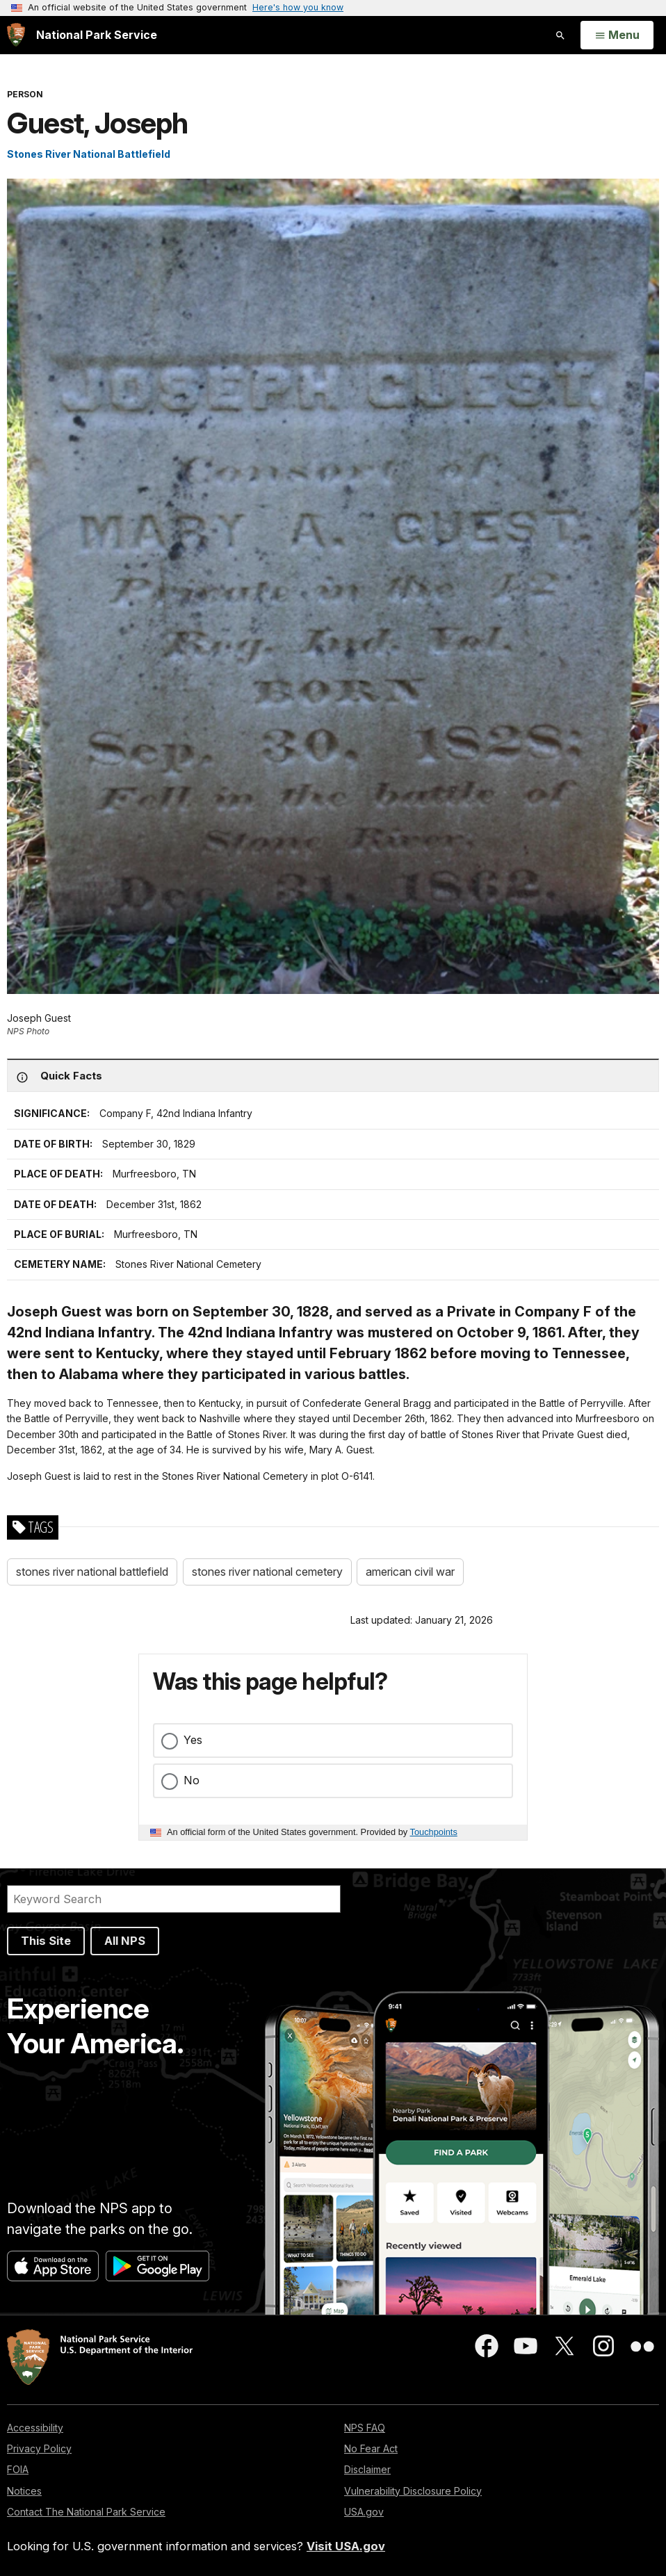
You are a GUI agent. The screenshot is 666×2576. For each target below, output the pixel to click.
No (192, 1780)
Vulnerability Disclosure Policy (413, 2491)
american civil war (410, 1572)
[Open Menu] (616, 35)
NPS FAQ (364, 2428)
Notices (24, 2491)
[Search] (174, 1899)
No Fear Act (371, 2448)
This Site (46, 1941)
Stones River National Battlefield (88, 154)
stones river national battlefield (92, 1572)
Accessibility (35, 2428)
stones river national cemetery (267, 1572)
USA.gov (364, 2512)
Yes (193, 1740)
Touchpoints (433, 1832)
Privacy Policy (39, 2448)
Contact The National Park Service (86, 2512)
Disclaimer (367, 2469)
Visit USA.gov (346, 2546)
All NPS (124, 1941)
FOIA (18, 2469)
